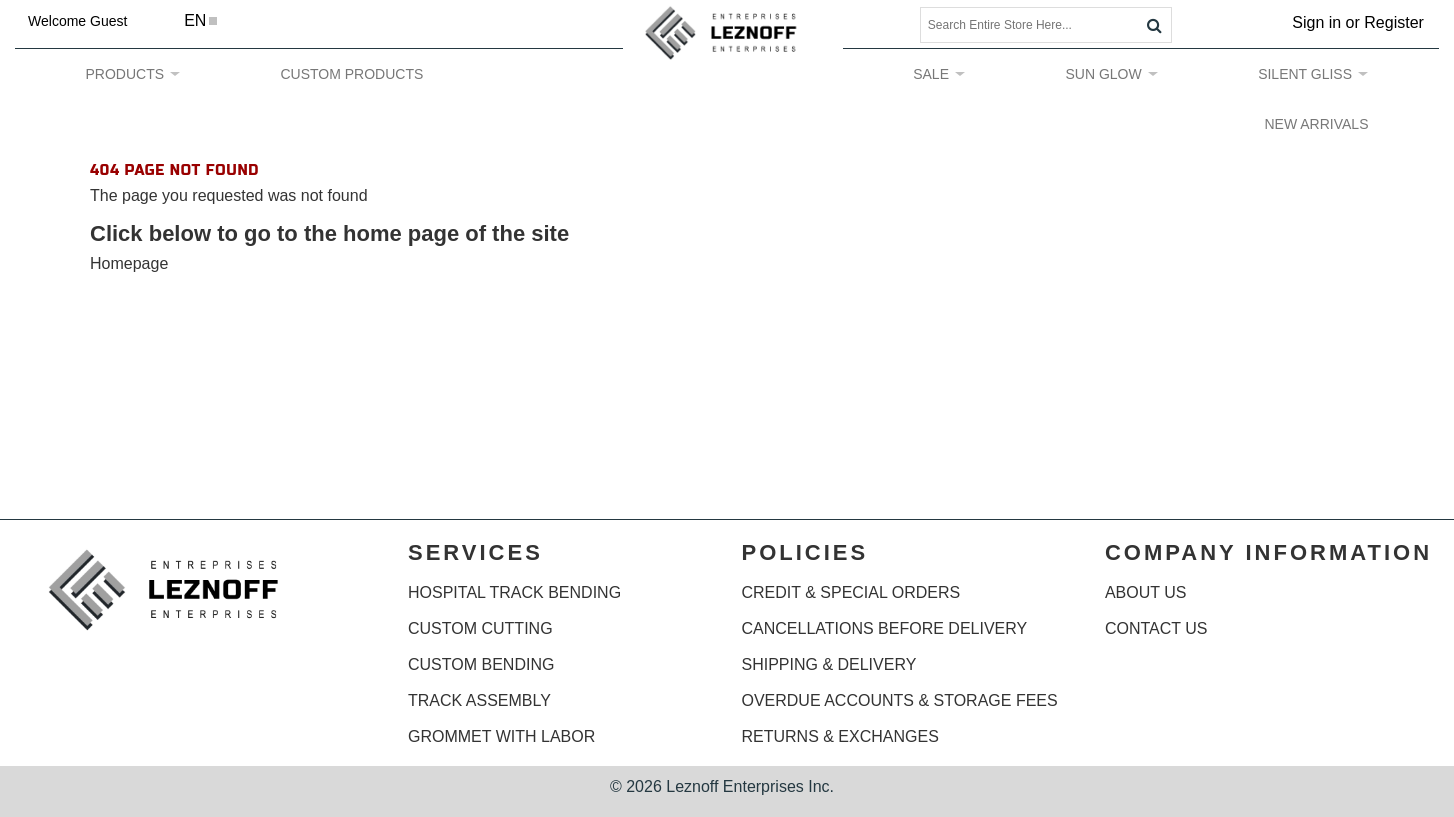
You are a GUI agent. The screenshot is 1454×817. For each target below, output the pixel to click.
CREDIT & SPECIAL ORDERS (850, 592)
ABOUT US (1146, 592)
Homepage (129, 263)
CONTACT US (1156, 628)
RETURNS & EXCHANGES (839, 736)
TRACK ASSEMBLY (479, 700)
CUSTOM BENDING (481, 664)
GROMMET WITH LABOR (501, 736)
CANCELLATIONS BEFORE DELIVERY (884, 628)
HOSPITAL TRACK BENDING (514, 592)
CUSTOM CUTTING (480, 628)
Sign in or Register (1358, 22)
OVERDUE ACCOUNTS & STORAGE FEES (899, 700)
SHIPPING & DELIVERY (828, 664)
